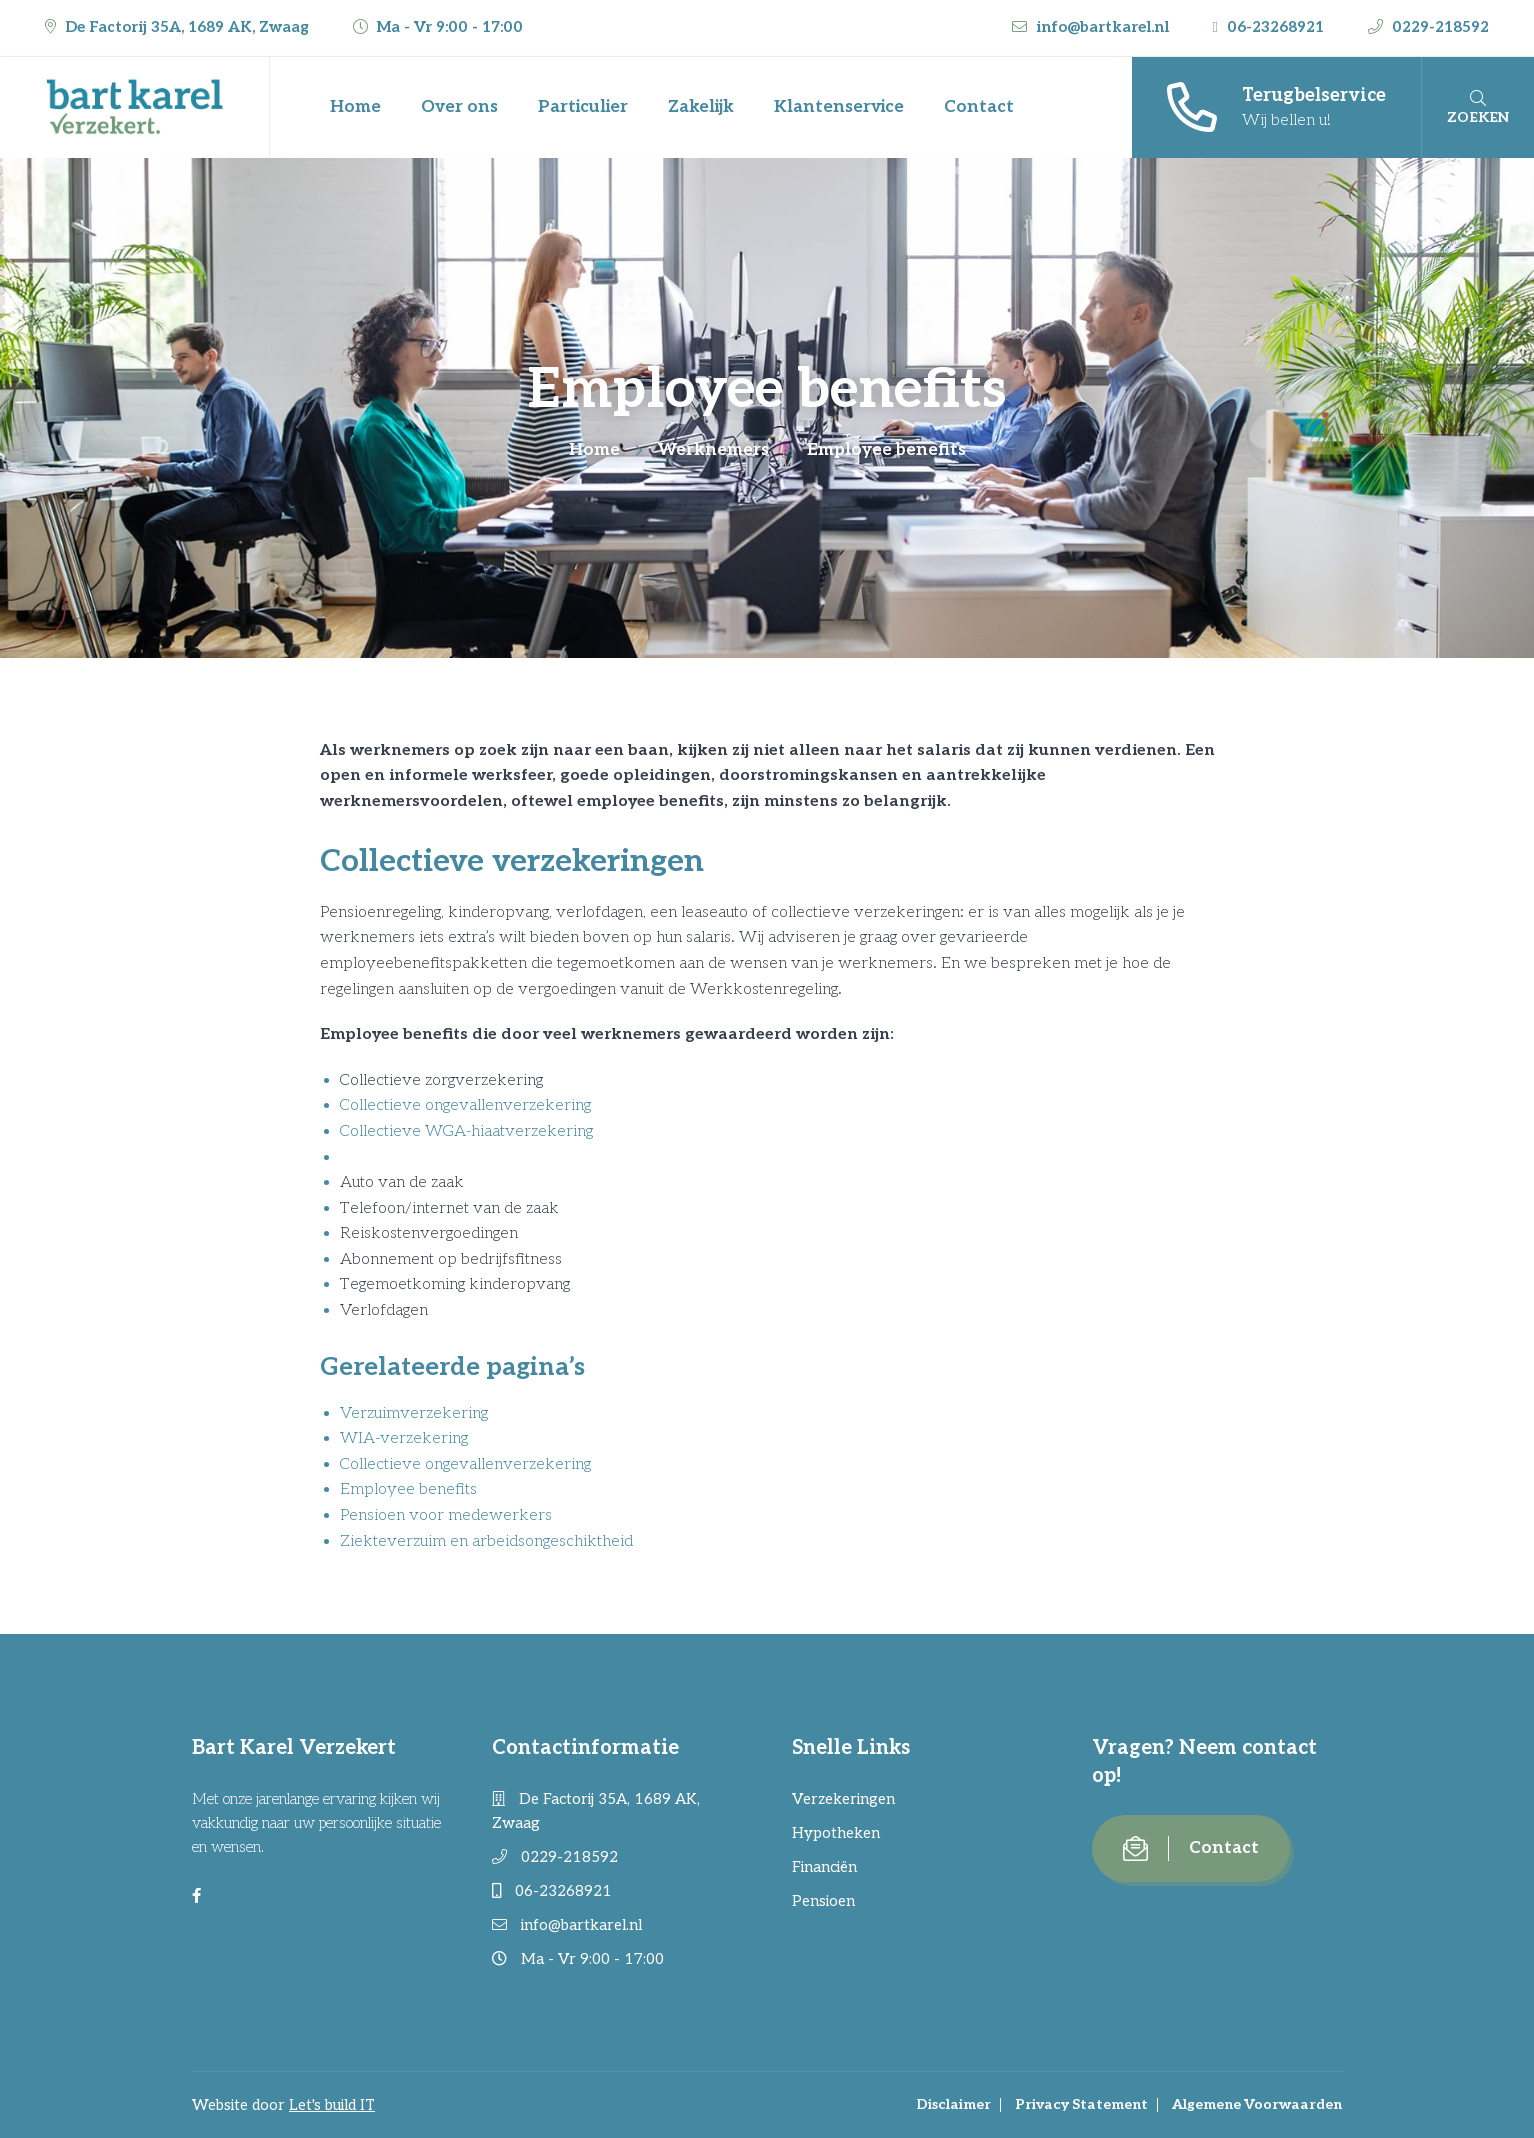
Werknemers (713, 450)
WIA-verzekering (404, 1438)
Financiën (824, 1867)
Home (355, 107)
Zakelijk (701, 107)
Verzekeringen (843, 1799)
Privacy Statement (1081, 2104)
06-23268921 (1270, 27)
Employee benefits (408, 1489)
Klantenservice (839, 107)
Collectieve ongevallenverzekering (465, 1105)
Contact (979, 107)
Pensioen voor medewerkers (446, 1515)
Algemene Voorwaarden (1257, 2104)
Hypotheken (836, 1833)
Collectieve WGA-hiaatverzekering (466, 1131)
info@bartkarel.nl (1092, 27)
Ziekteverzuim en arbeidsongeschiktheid (486, 1541)
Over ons (459, 107)
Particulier (583, 107)
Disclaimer (953, 2104)
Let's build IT (332, 2105)
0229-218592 (1428, 27)
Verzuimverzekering (414, 1413)
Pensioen (823, 1901)
